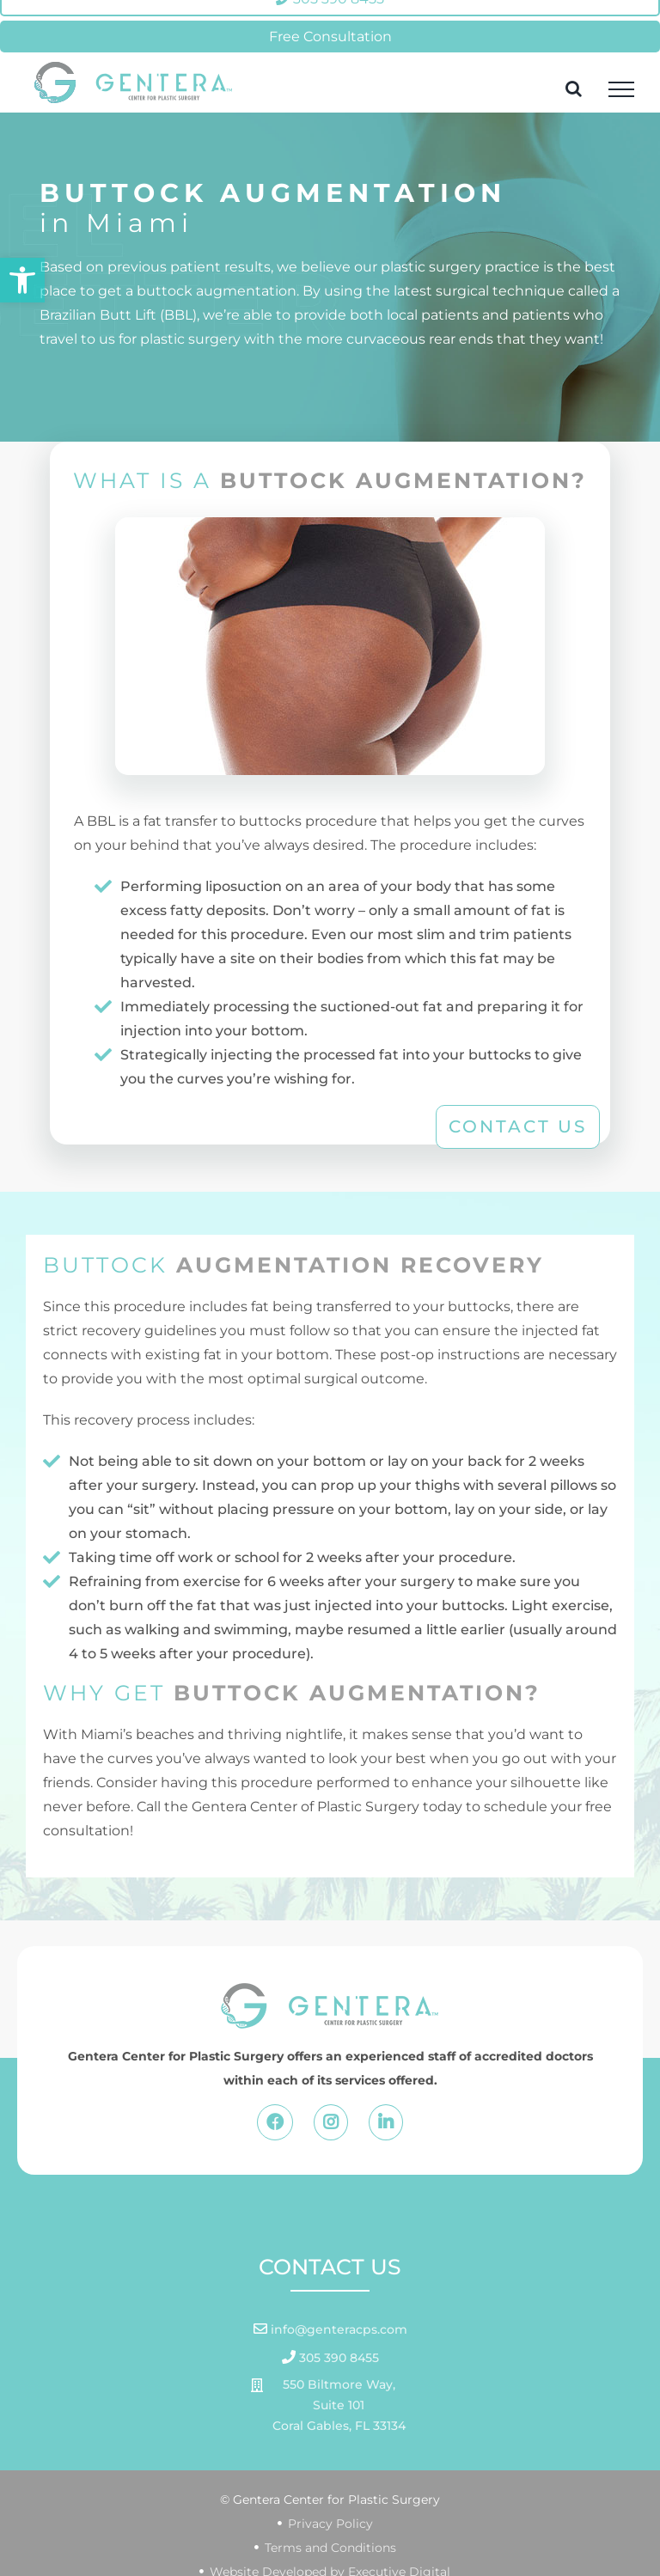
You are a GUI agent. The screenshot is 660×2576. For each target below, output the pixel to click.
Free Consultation (330, 36)
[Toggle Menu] (621, 89)
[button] (22, 280)
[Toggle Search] (573, 88)
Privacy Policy (330, 2523)
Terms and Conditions (330, 2547)
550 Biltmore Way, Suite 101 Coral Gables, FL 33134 (339, 2405)
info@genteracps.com (337, 2329)
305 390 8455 (337, 2357)
